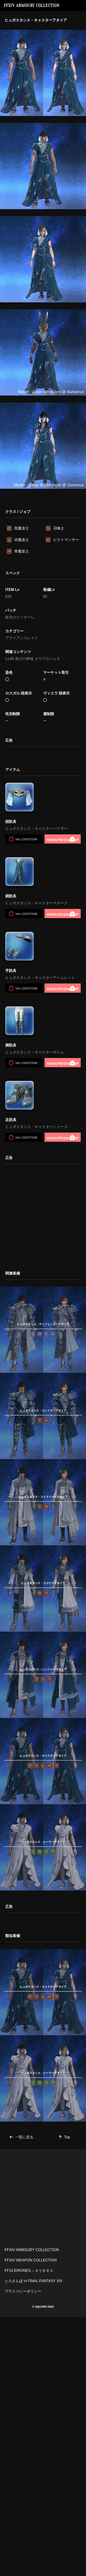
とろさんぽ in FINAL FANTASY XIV (33, 2453)
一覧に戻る (21, 2310)
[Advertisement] (43, 797)
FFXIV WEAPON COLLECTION (31, 2433)
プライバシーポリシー (23, 2464)
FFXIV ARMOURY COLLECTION (31, 5)
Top (64, 2310)
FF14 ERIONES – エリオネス (29, 2443)
